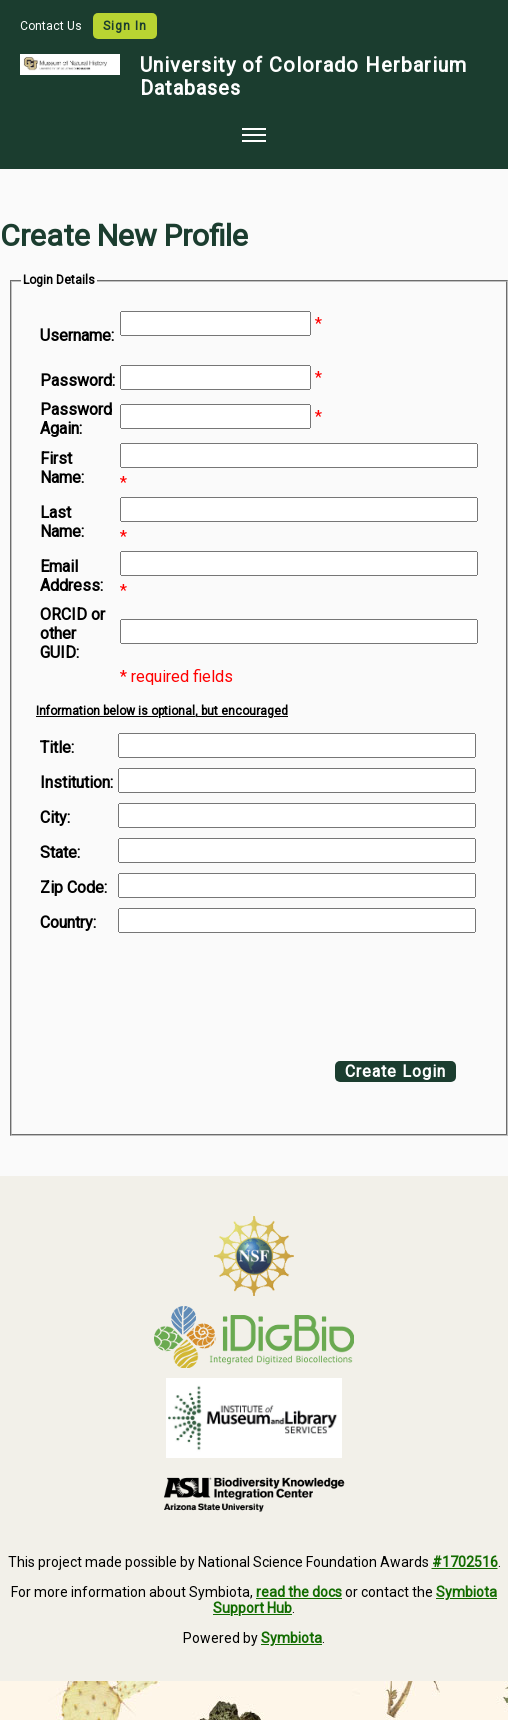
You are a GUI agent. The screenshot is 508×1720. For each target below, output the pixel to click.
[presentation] (202, 992)
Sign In (125, 26)
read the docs (299, 1592)
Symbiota (291, 1638)
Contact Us (52, 26)
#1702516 (465, 1562)
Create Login (395, 1071)
